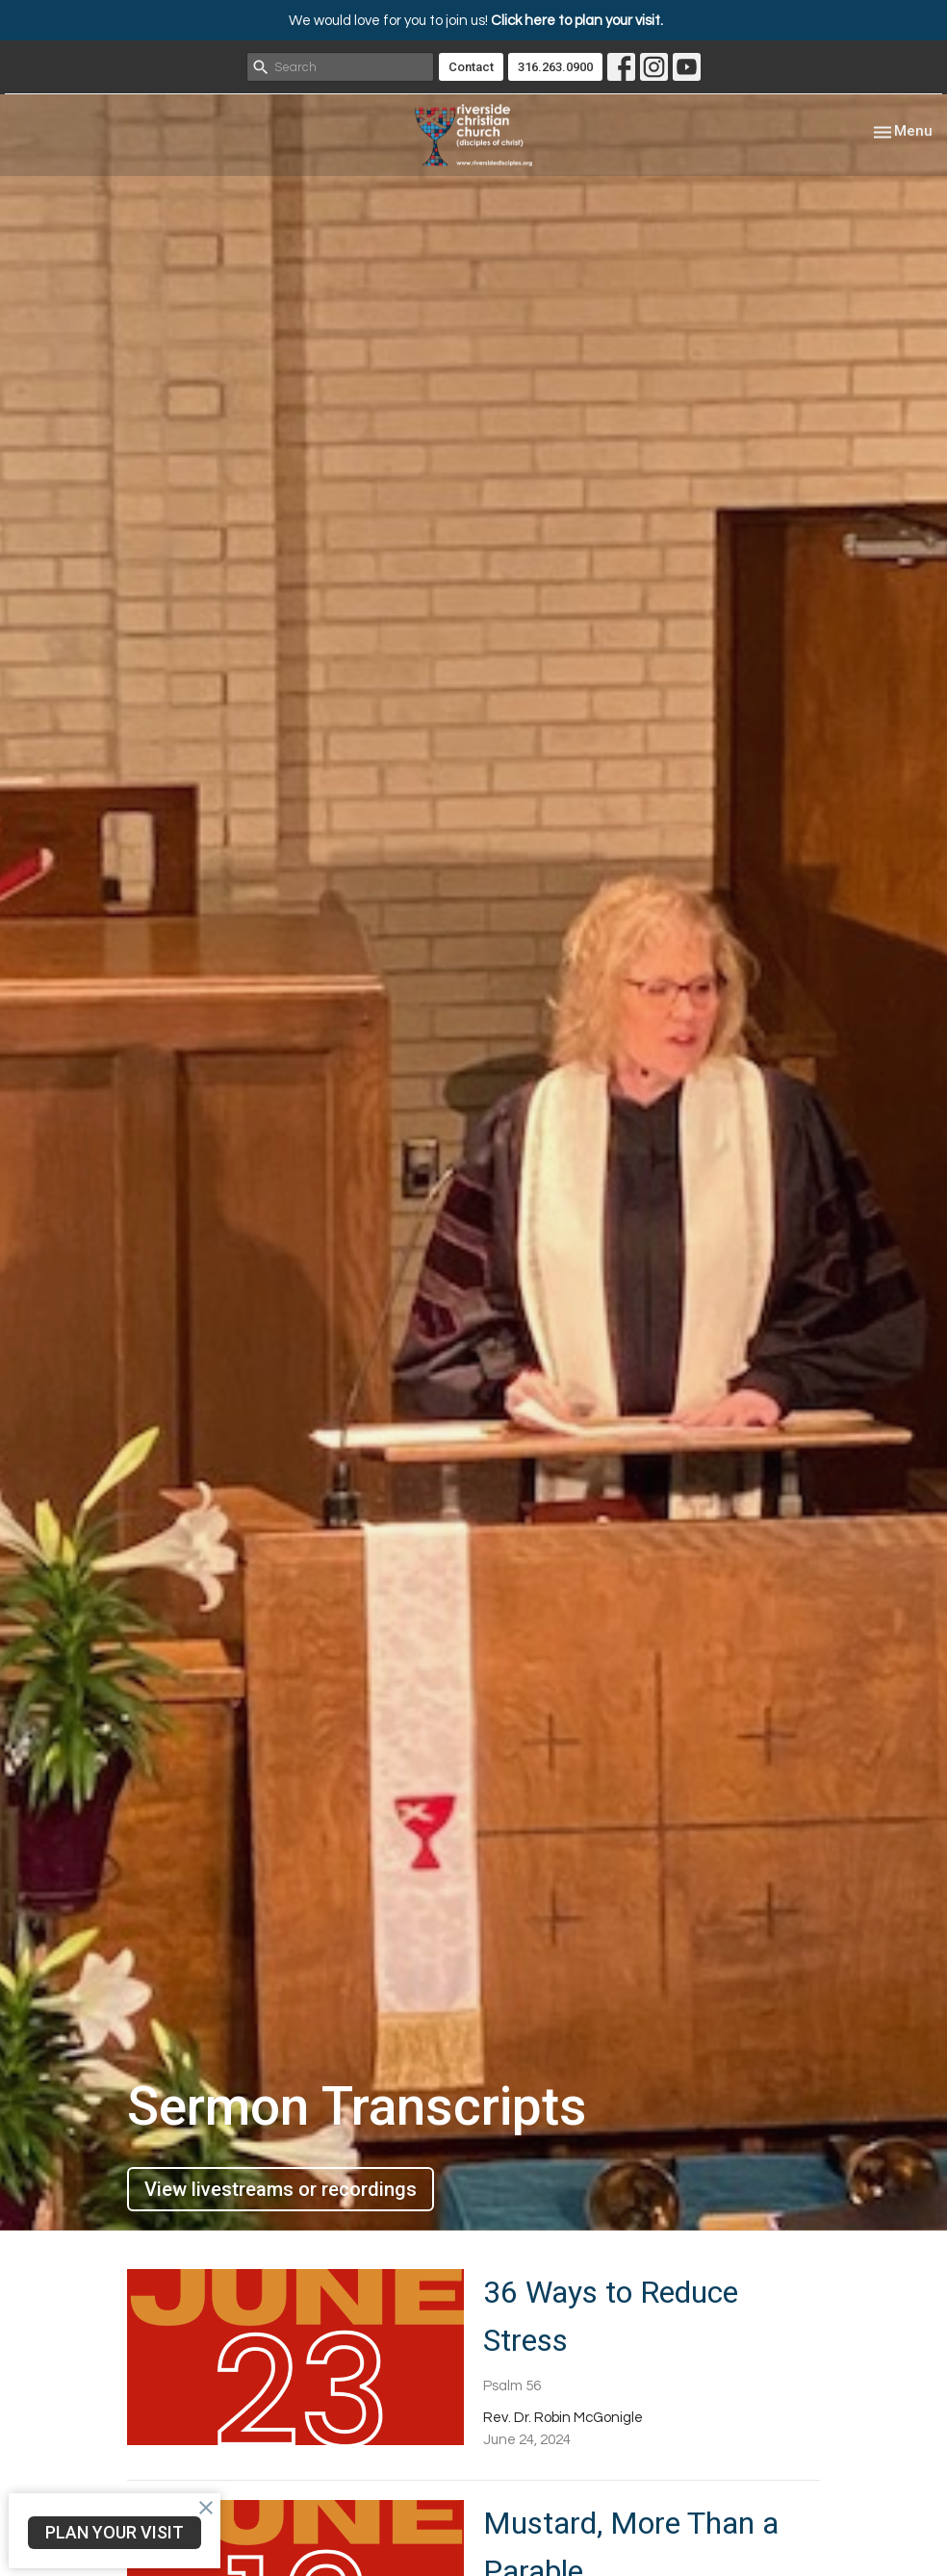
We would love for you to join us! (476, 20)
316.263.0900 (555, 67)
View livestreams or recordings (280, 2189)
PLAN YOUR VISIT (114, 2532)
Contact (471, 67)
